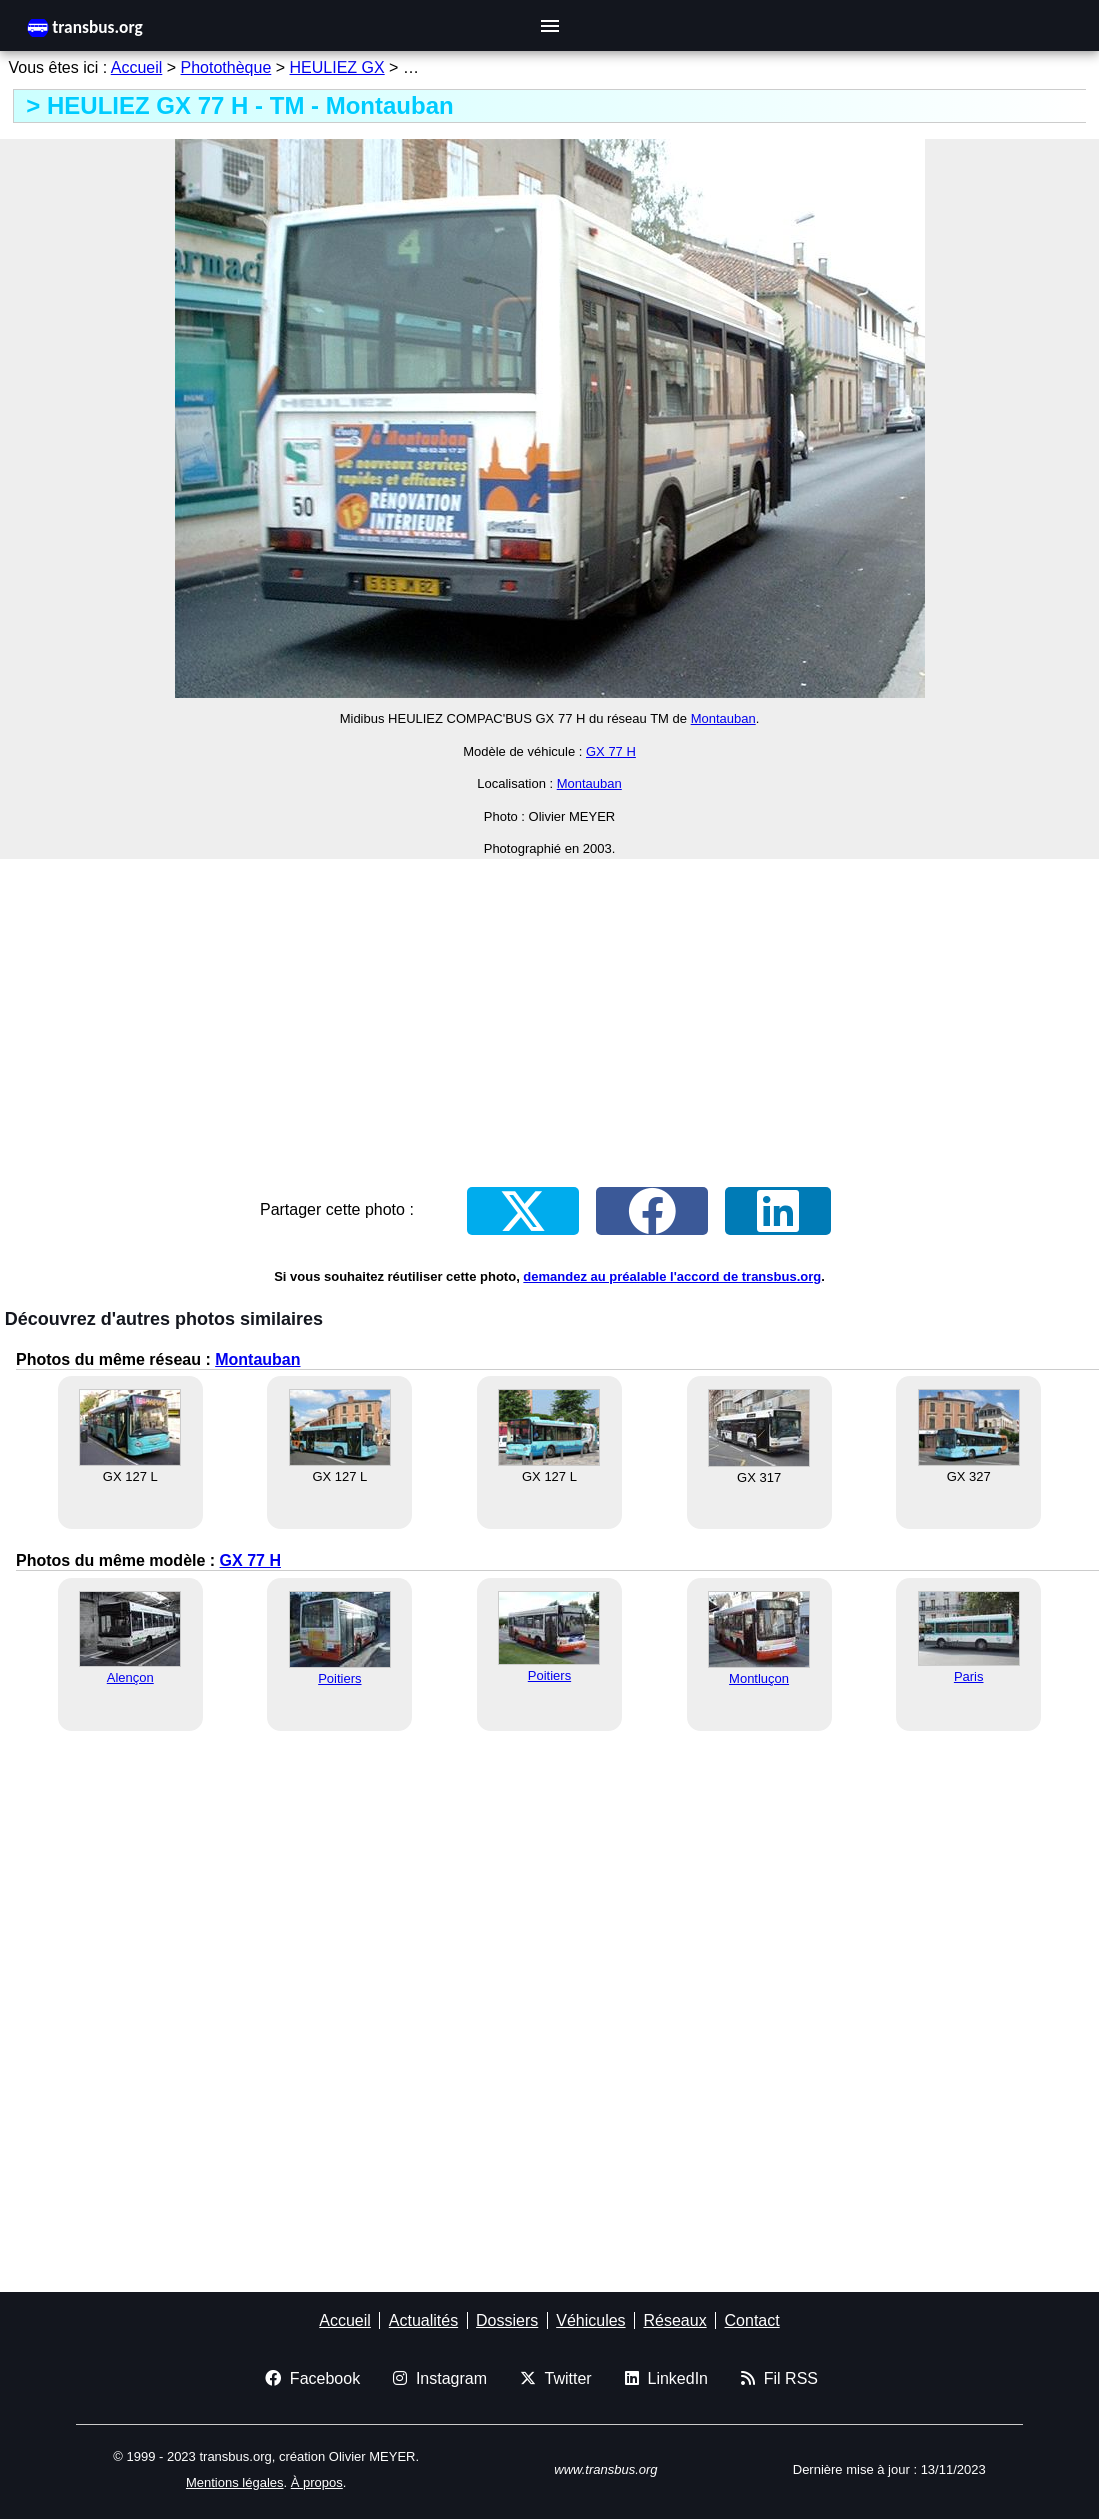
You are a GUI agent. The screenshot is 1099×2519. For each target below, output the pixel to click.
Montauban (723, 718)
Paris (969, 1676)
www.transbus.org (605, 2469)
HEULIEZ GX (337, 67)
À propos (317, 2482)
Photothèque (226, 67)
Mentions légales (235, 2482)
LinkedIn (666, 2378)
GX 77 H (611, 751)
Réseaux (674, 2320)
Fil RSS (779, 2378)
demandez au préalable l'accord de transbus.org (672, 1276)
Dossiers (507, 2320)
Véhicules (590, 2320)
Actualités (423, 2320)
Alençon (130, 1677)
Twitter (556, 2378)
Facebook (312, 2378)
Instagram (440, 2378)
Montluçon (759, 1678)
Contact (752, 2320)
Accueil (137, 67)
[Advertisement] (549, 1015)
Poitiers (339, 1678)
